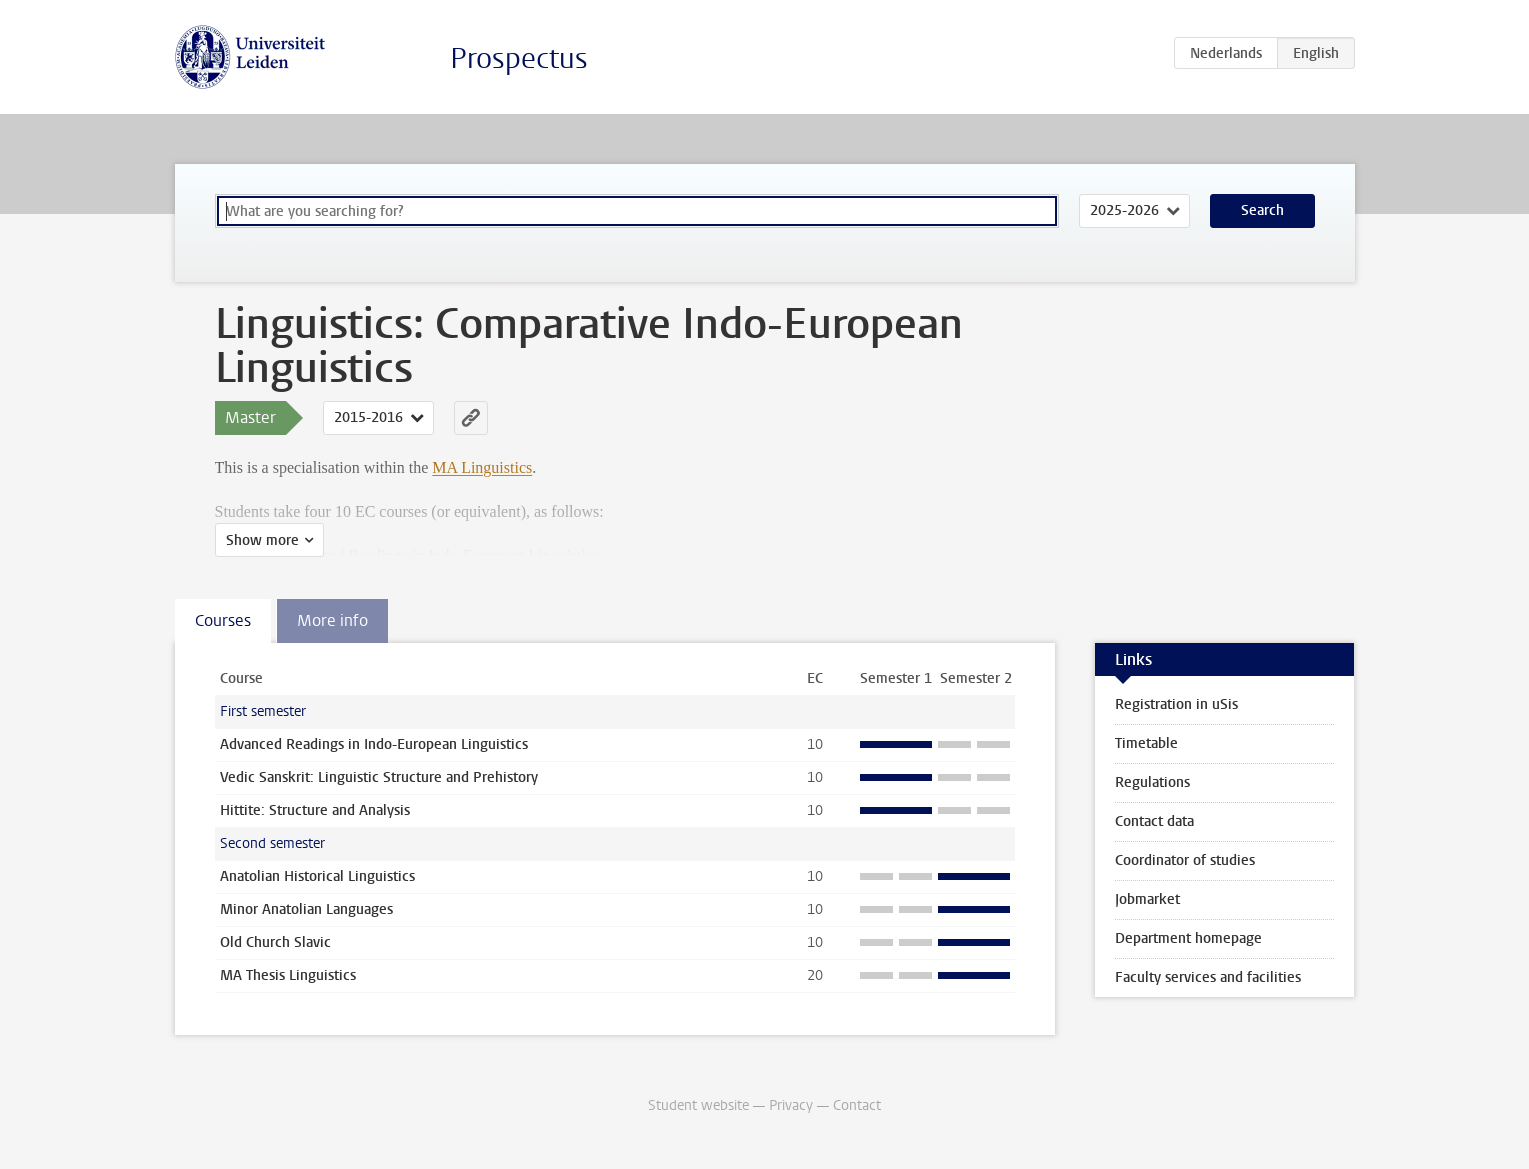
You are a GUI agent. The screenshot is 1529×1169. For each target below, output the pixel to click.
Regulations (1152, 782)
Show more (262, 540)
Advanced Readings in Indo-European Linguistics (374, 744)
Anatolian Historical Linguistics (317, 876)
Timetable (1146, 743)
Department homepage (1188, 938)
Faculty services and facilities (1208, 977)
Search (1262, 210)
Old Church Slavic (275, 942)
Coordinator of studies (1185, 860)
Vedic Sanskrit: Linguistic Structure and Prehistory (379, 777)
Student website (698, 1105)
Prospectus (519, 58)
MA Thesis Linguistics (288, 975)
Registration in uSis (1176, 704)
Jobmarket (1147, 899)
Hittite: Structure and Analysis (315, 810)
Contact (857, 1105)
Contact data (1154, 821)
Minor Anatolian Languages (306, 909)
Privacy (791, 1105)
